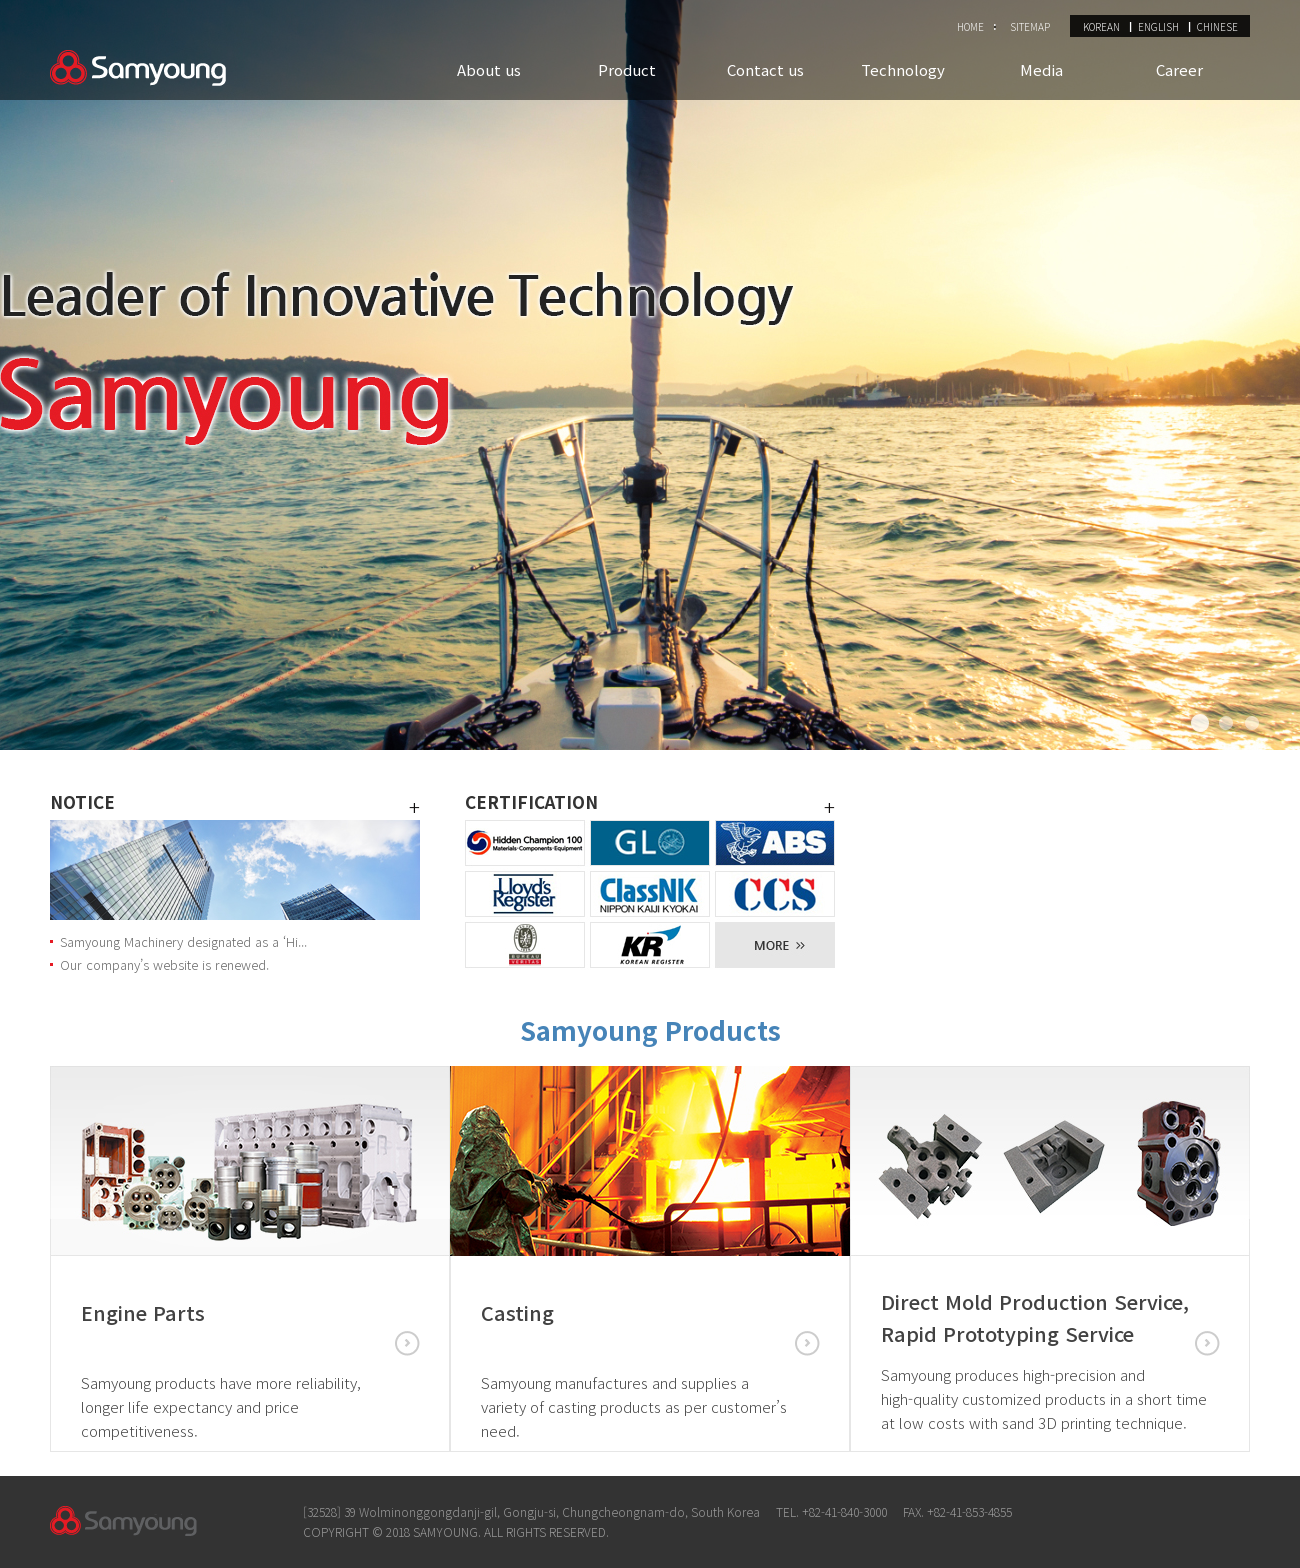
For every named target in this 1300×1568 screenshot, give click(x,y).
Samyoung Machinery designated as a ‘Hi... (183, 941)
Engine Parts (143, 1312)
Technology (903, 69)
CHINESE (1217, 26)
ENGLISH (1158, 26)
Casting (517, 1312)
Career (1179, 69)
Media (1041, 69)
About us (489, 69)
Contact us (765, 69)
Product (627, 69)
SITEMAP (1030, 26)
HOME (970, 26)
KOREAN (1101, 26)
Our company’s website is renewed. (164, 964)
